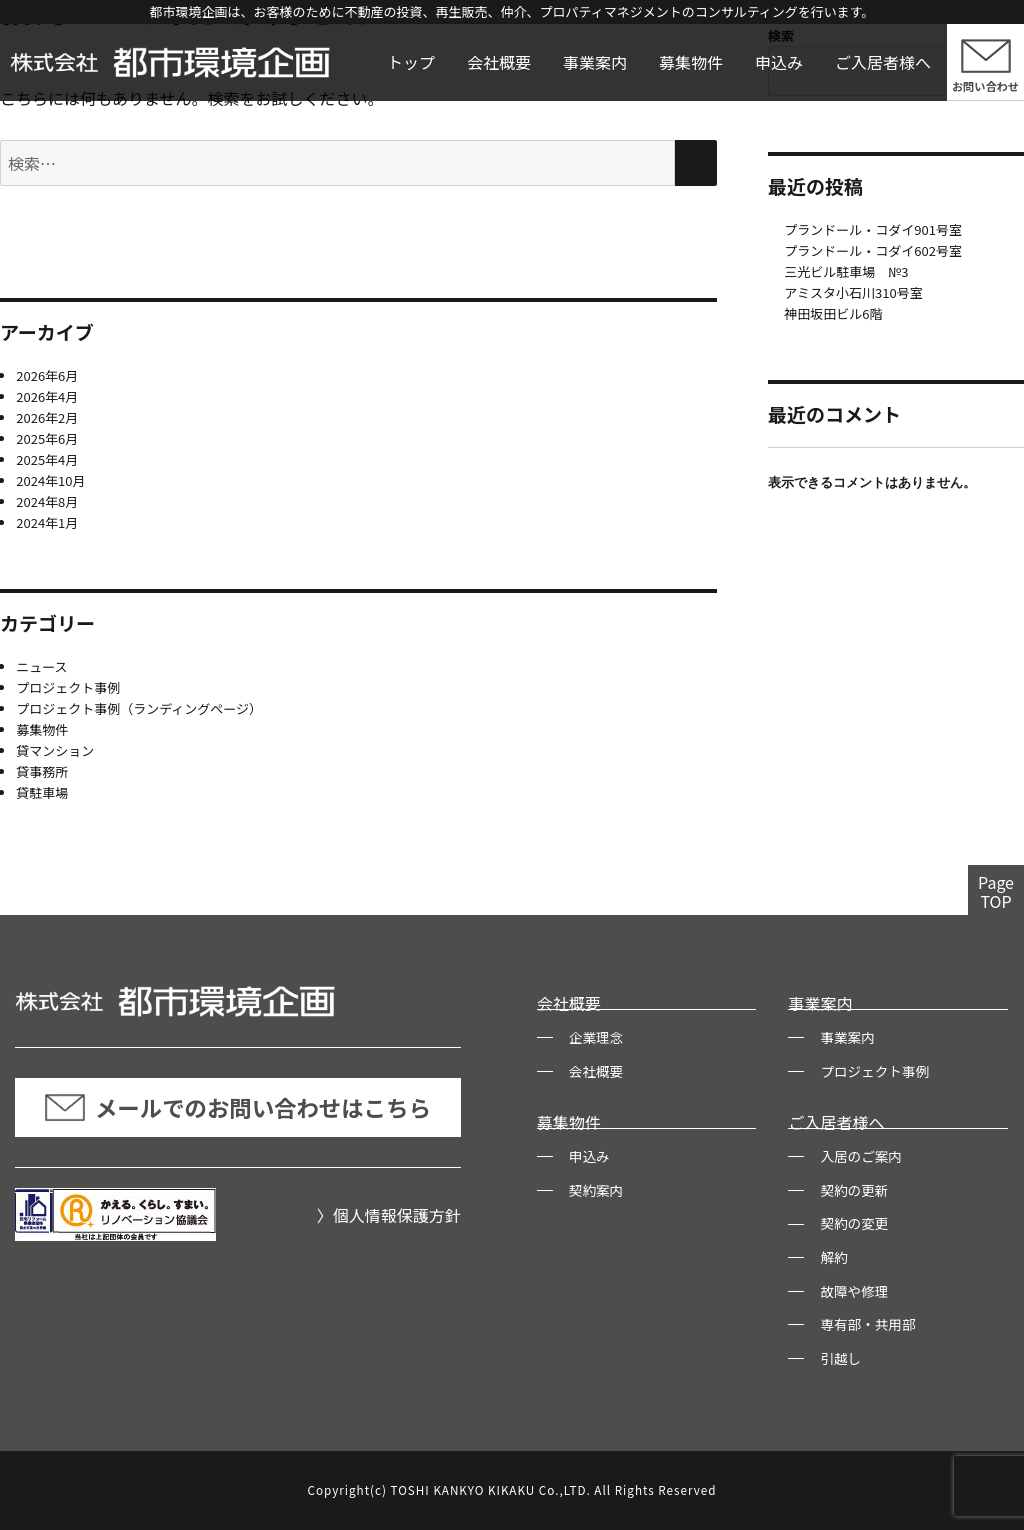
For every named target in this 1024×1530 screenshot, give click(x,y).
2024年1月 (47, 522)
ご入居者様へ (883, 62)
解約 (833, 1257)
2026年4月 (47, 396)
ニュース (41, 666)
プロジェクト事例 (68, 687)
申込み (779, 62)
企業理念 (596, 1037)
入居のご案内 (861, 1156)
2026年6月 (47, 375)
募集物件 (691, 62)
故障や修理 (854, 1291)
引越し (840, 1358)
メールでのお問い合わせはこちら (238, 1107)
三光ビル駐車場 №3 (846, 271)
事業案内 (595, 62)
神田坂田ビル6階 (833, 313)
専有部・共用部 (867, 1324)
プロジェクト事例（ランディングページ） (139, 708)
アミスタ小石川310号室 (853, 292)
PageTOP (996, 891)
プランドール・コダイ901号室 (873, 229)
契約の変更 (854, 1223)
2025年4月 (47, 459)
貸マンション (55, 750)
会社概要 (499, 62)
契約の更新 (854, 1190)
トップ (411, 62)
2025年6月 (47, 438)
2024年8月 (47, 501)
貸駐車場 (42, 792)
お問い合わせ (985, 86)
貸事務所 (42, 771)
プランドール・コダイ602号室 (873, 250)
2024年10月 (50, 480)
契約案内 (596, 1190)
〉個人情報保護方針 (389, 1215)
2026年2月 (47, 417)
